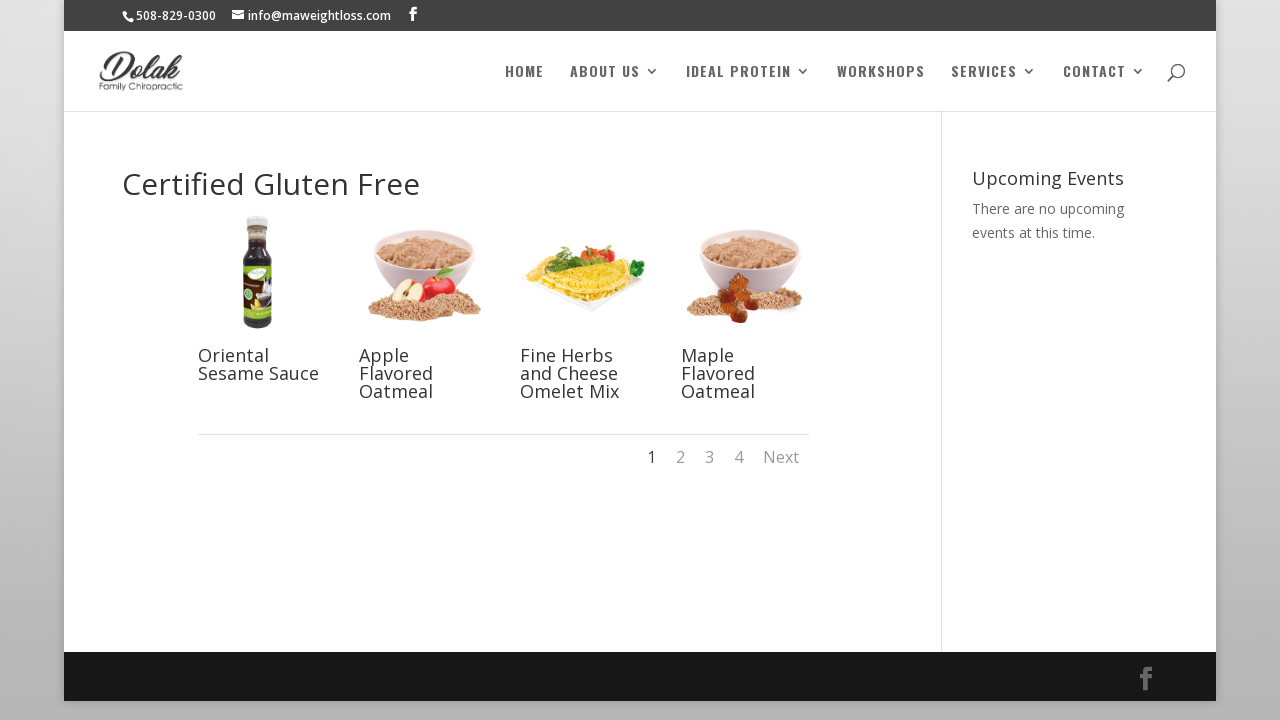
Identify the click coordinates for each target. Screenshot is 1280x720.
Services (984, 72)
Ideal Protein (738, 72)
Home (524, 72)
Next (781, 457)
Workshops (881, 72)
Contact (1094, 72)
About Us (605, 72)
